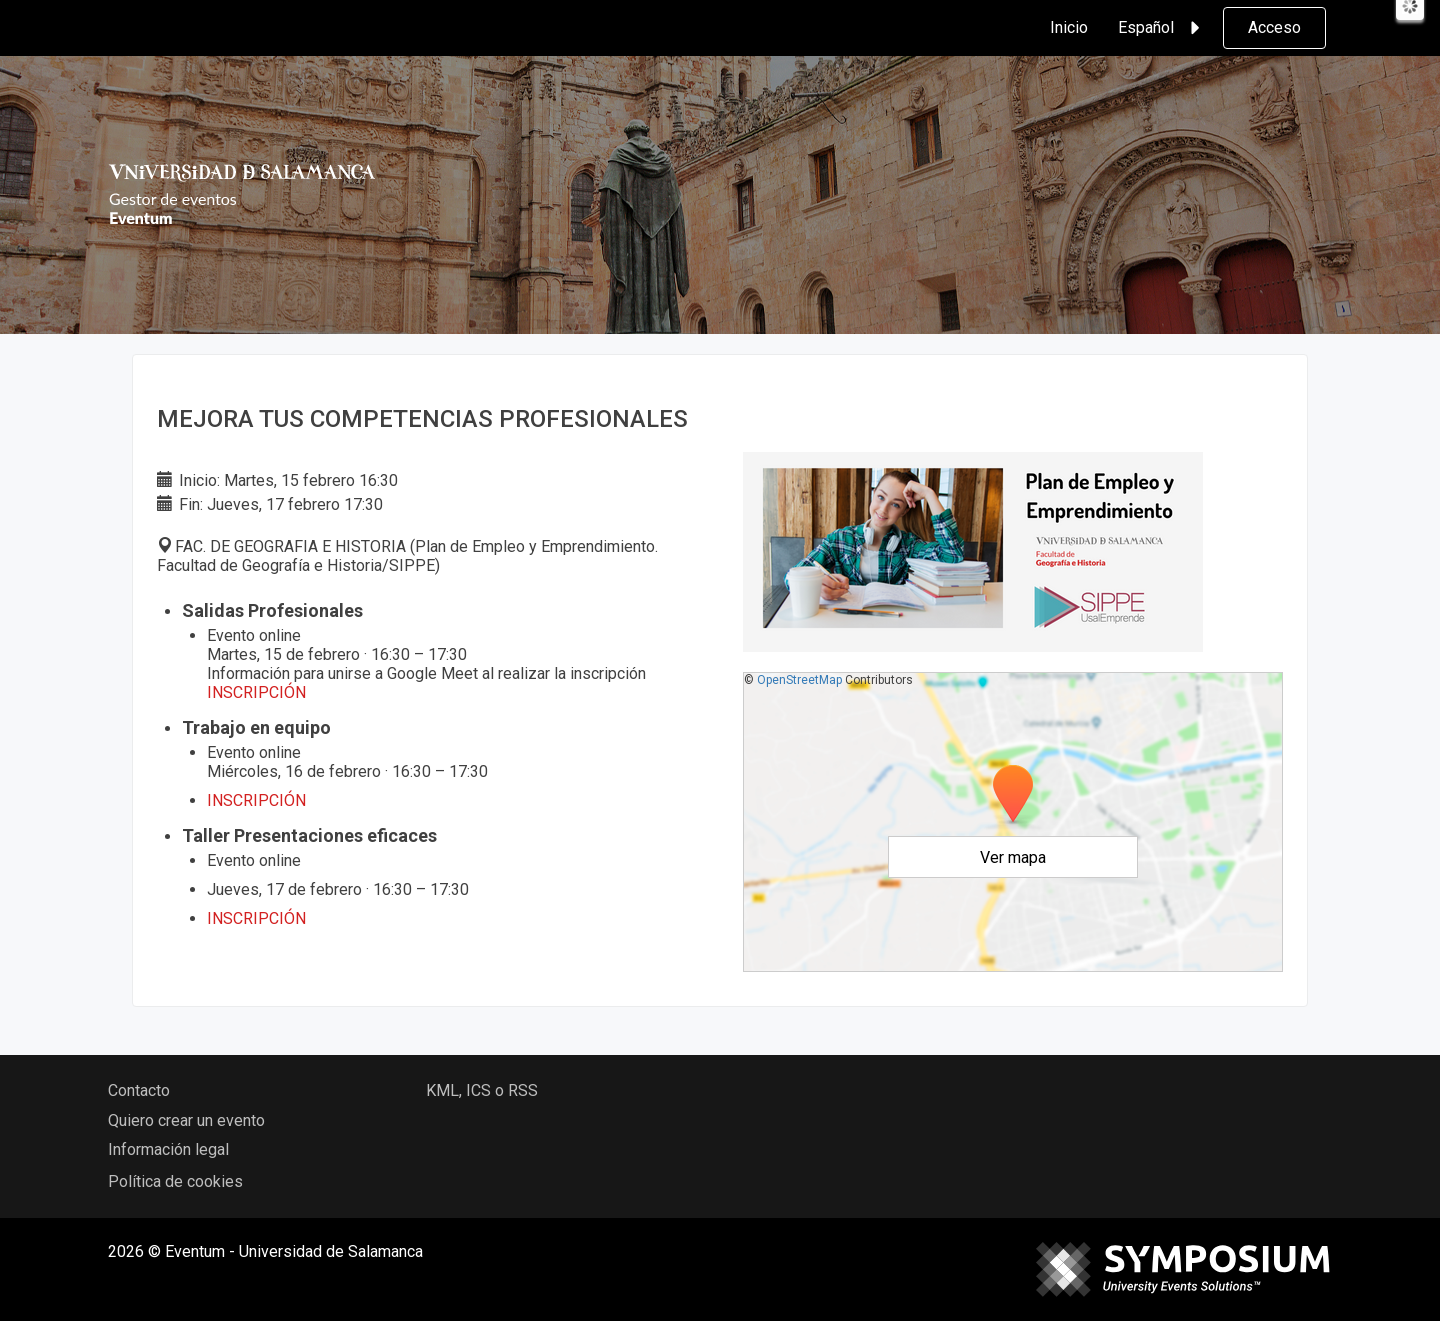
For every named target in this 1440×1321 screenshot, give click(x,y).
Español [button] (1162, 28)
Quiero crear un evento (186, 1120)
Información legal (168, 1149)
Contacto (139, 1090)
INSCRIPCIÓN (256, 918)
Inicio (1069, 27)
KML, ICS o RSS (482, 1090)
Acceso (1274, 27)
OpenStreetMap (799, 680)
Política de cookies (175, 1181)
